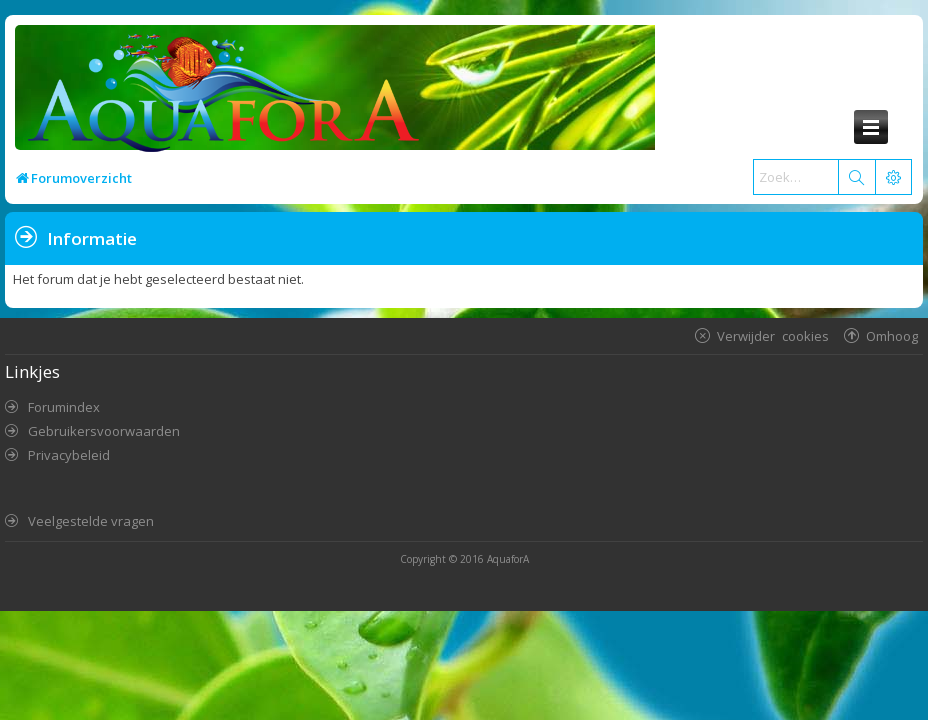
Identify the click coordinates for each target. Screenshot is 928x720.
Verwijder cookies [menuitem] (773, 335)
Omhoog (892, 335)
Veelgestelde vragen (91, 521)
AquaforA (508, 559)
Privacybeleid (69, 455)
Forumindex (64, 407)
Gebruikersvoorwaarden (104, 431)
